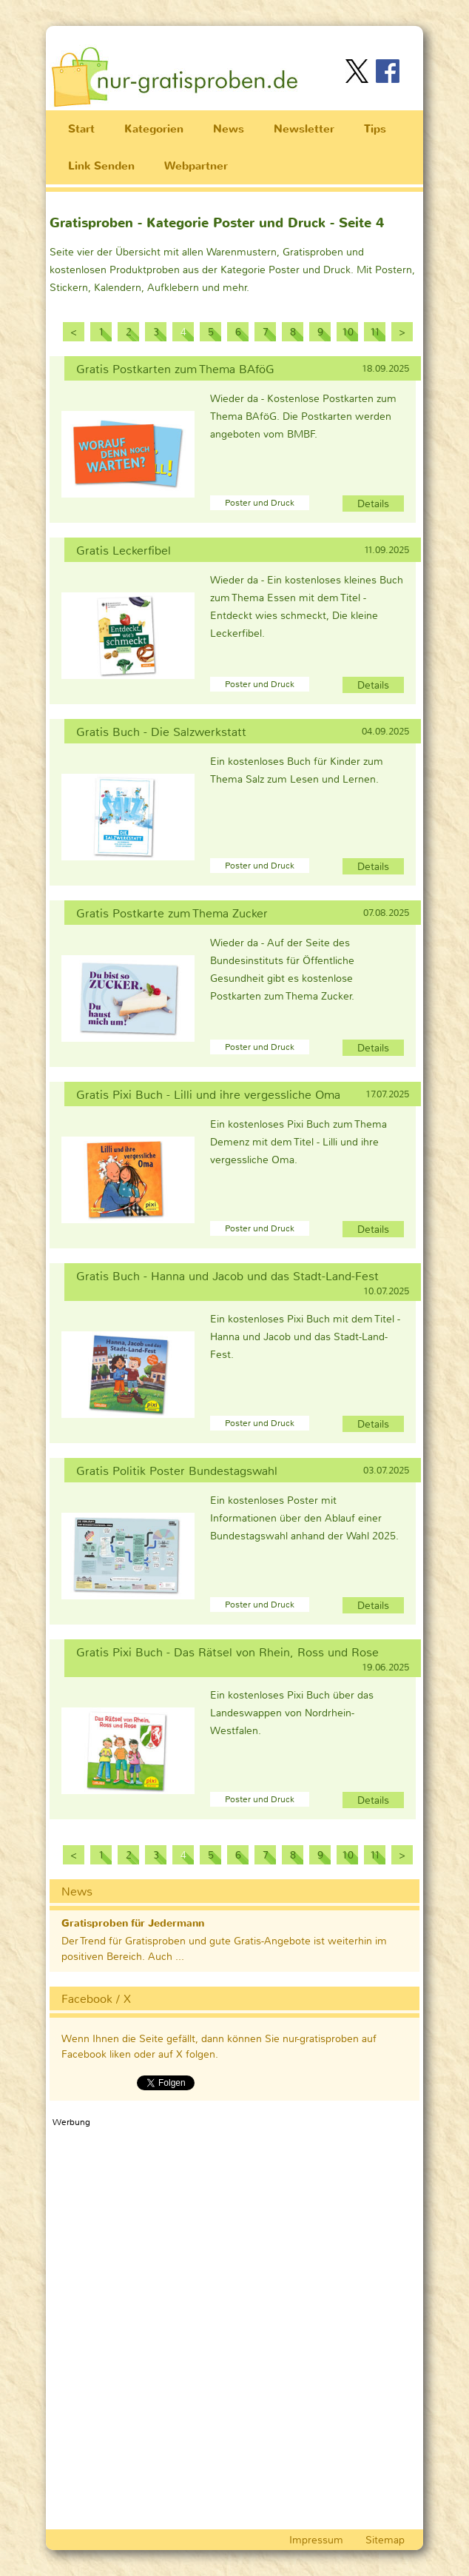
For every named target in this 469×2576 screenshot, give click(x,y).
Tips (375, 128)
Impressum (316, 2539)
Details (373, 503)
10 (348, 331)
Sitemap (385, 2539)
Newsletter (304, 128)
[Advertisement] (241, 35)
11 (375, 331)
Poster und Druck (259, 503)
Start (81, 128)
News (228, 128)
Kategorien (153, 128)
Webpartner (196, 165)
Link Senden (101, 165)
